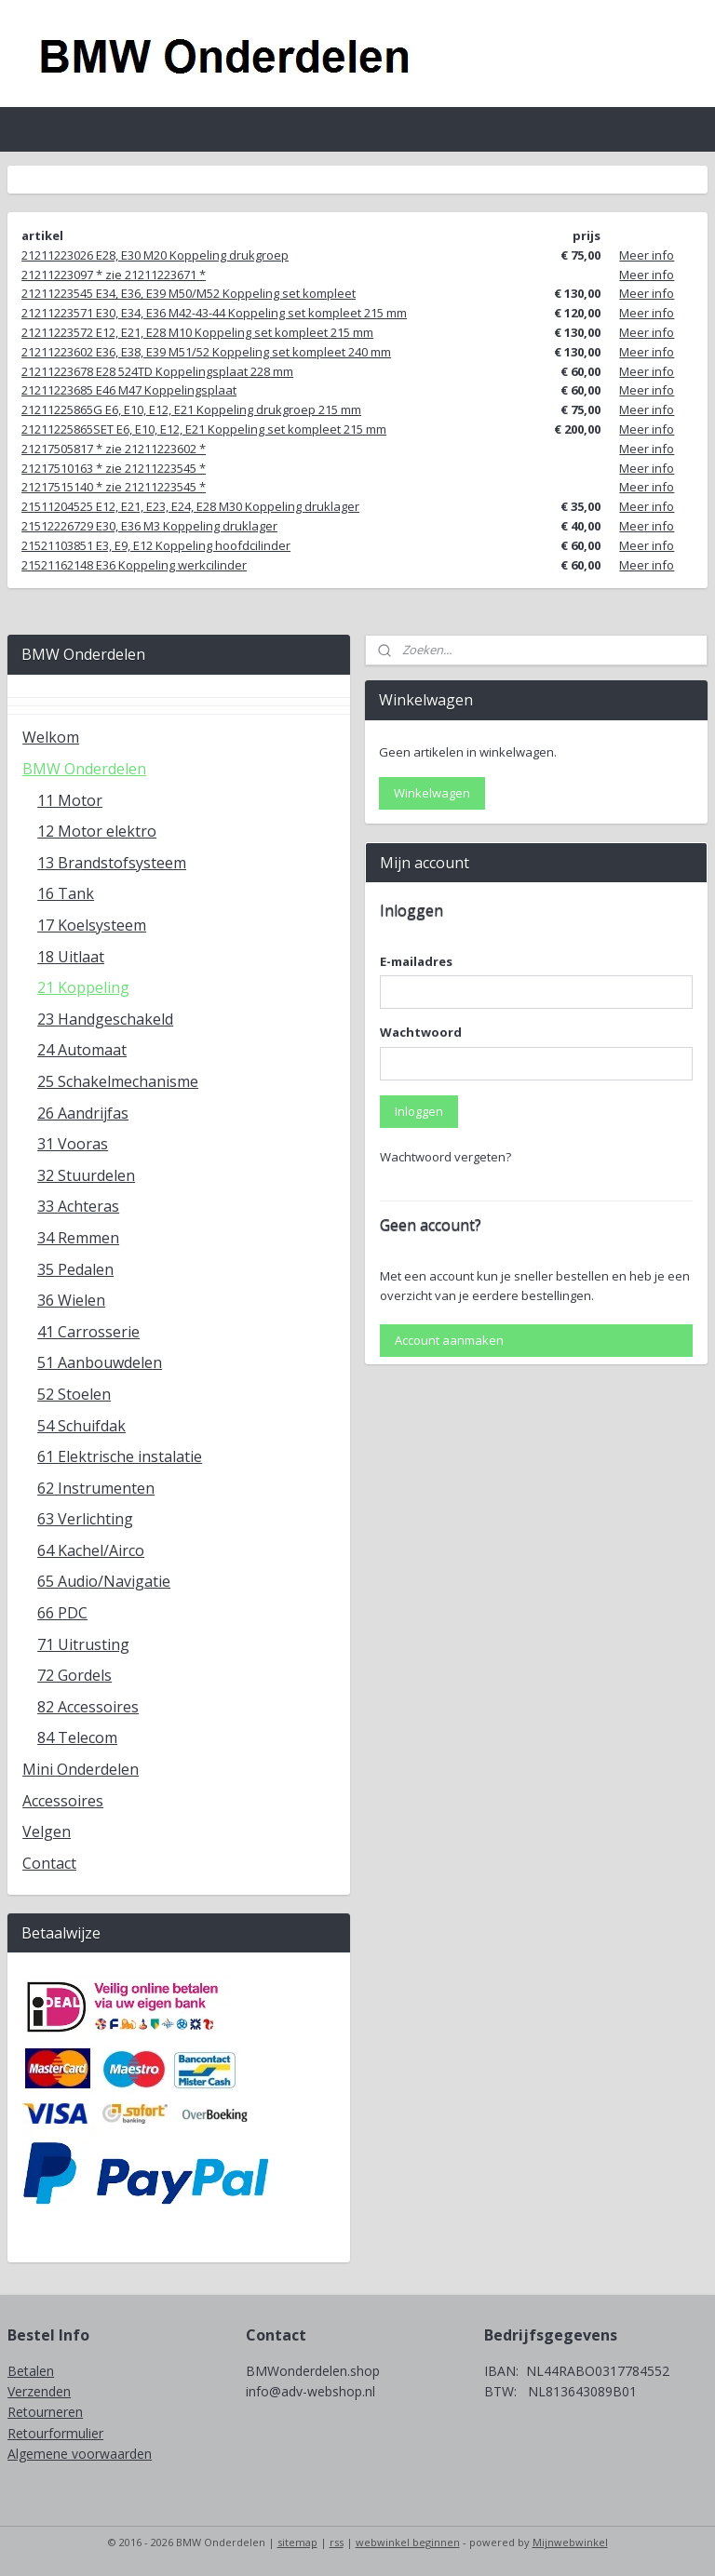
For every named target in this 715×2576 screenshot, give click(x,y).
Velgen (46, 1831)
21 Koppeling (83, 987)
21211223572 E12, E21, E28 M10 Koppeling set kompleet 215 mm (197, 332)
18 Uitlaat (70, 956)
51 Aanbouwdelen (99, 1362)
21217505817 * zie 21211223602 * (113, 448)
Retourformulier (55, 2433)
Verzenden (39, 2391)
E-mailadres (416, 961)
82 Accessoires (88, 1707)
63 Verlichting (85, 1519)
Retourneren (45, 2412)
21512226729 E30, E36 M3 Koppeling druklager (149, 525)
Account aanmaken (449, 1340)
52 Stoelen (74, 1394)
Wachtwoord (421, 1032)
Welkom (50, 737)
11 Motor (69, 800)
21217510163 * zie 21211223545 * (113, 468)
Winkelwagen (432, 793)
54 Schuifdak (81, 1425)
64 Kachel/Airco (90, 1550)
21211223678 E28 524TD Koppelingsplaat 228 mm (157, 371)
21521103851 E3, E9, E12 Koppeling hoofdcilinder (155, 545)
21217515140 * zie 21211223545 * (113, 486)
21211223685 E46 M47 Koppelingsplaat (128, 390)
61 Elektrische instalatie (119, 1456)
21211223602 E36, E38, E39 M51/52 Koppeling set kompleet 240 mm (206, 351)
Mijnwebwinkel (570, 2542)
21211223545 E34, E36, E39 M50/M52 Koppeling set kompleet (188, 293)
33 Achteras (78, 1206)
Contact (49, 1863)
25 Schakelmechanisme (117, 1081)
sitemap (297, 2542)
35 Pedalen (75, 1269)
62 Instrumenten (96, 1488)
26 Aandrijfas (82, 1113)
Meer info (646, 255)
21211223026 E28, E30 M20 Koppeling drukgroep (155, 255)
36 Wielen (71, 1300)
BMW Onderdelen (84, 768)
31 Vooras (72, 1144)
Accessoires (62, 1801)
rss (337, 2542)
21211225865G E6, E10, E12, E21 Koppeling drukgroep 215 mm (191, 409)
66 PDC (62, 1613)
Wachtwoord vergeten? (445, 1156)
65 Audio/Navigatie (103, 1581)
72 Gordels (74, 1675)
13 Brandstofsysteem (111, 862)
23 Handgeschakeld (105, 1019)
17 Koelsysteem (91, 925)
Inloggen (419, 1111)
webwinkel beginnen (408, 2542)
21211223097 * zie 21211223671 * (113, 274)
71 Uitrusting (83, 1644)
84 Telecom (77, 1737)
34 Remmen (78, 1238)
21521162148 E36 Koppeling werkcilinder (134, 565)
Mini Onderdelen (80, 1769)
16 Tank (65, 893)
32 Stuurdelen (86, 1175)
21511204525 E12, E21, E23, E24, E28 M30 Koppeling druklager (190, 506)
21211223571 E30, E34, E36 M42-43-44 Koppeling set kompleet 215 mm (214, 312)
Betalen (30, 2371)
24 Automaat (82, 1050)
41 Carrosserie (88, 1332)
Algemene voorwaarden (79, 2453)
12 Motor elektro (96, 831)
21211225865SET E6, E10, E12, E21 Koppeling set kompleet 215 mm (203, 429)
